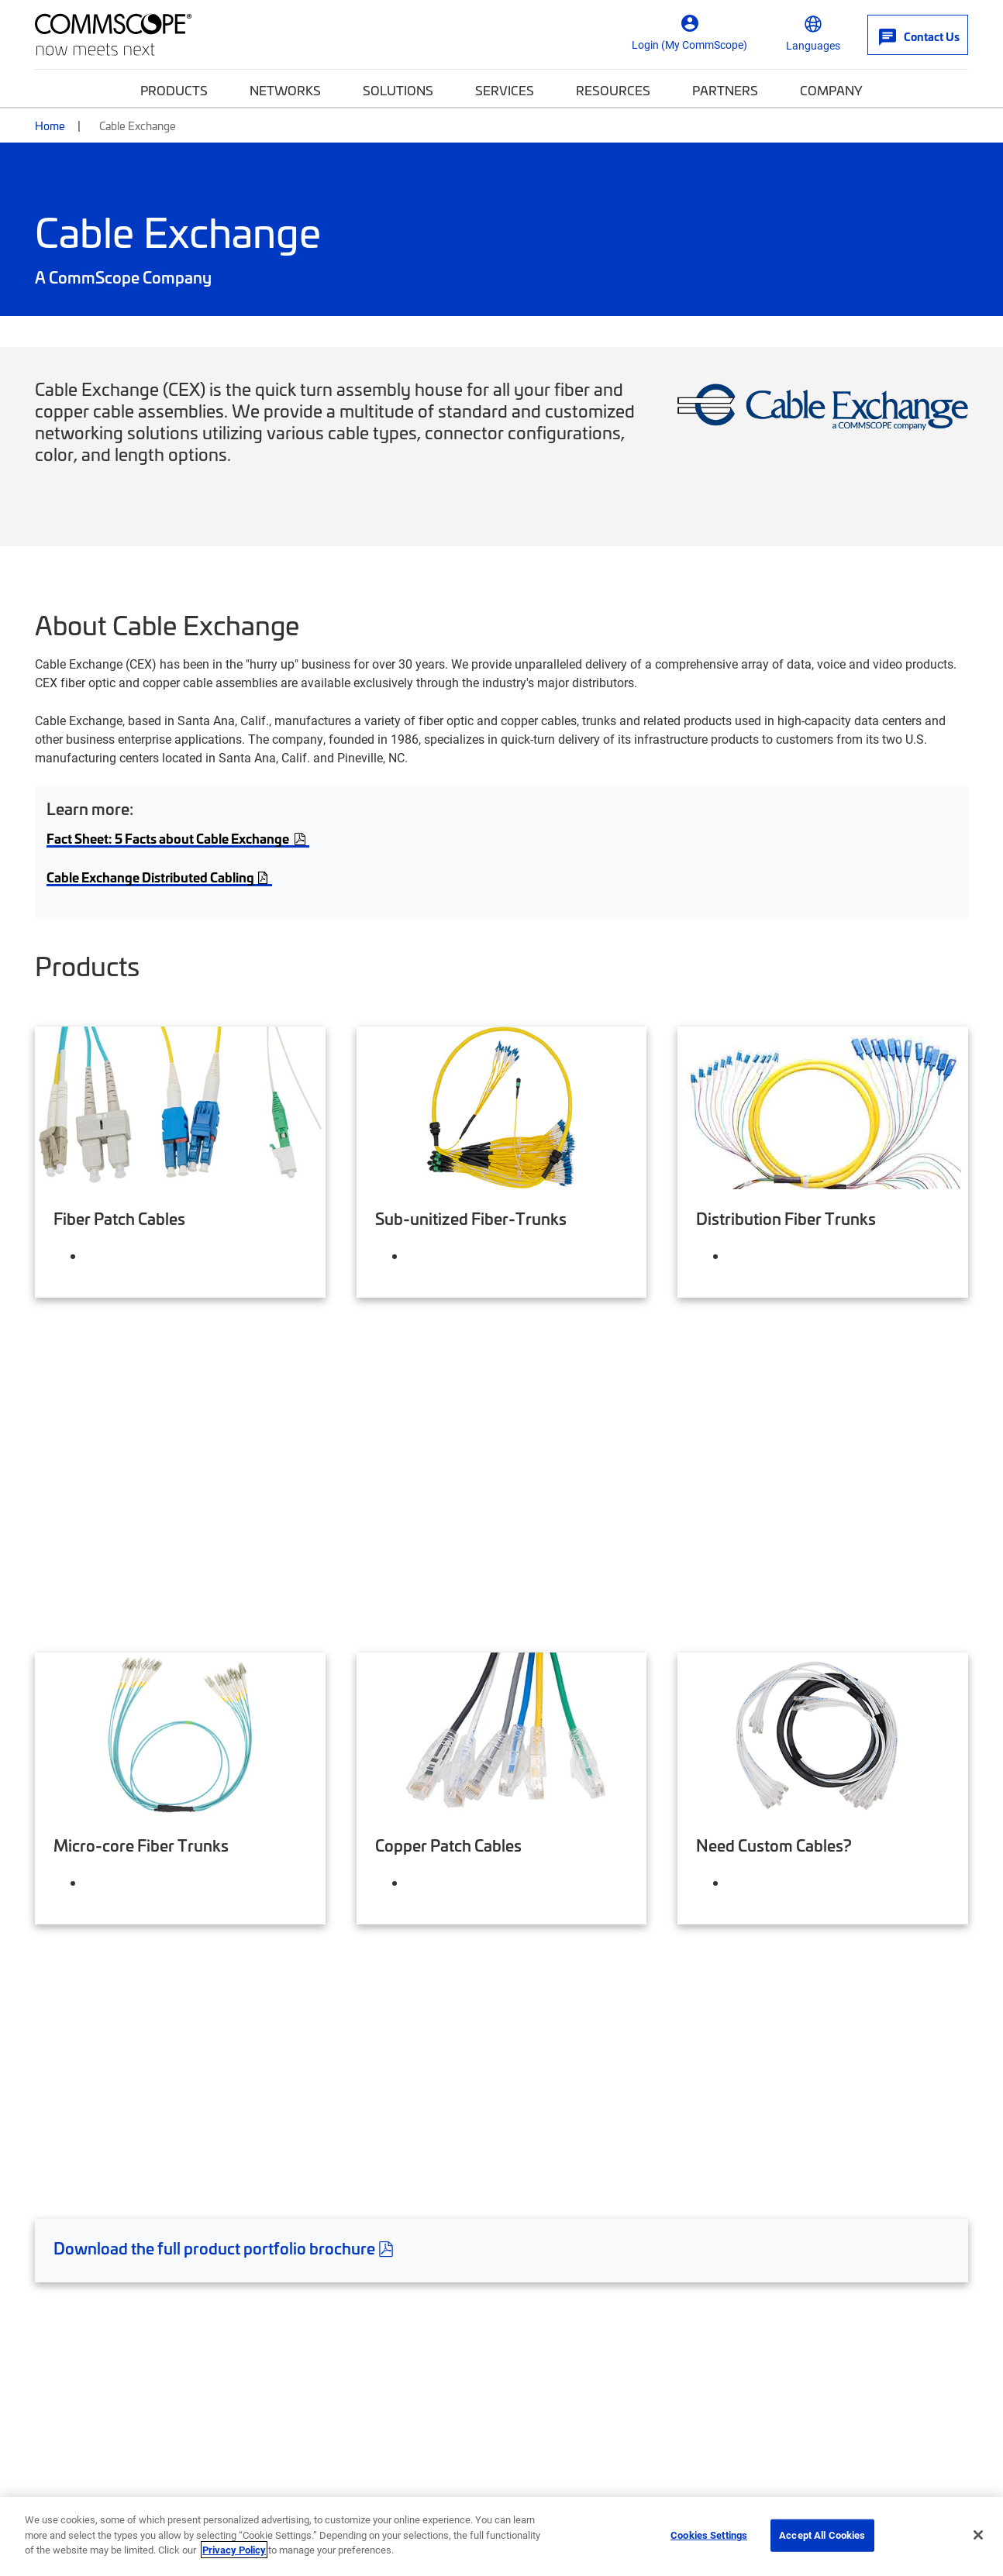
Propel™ (783, 2315)
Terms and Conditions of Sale (117, 1940)
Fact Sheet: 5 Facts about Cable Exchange (170, 838)
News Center (554, 2345)
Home (50, 125)
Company (831, 89)
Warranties (65, 2016)
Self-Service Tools (87, 2315)
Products (174, 89)
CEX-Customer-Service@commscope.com (152, 1902)
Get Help (72, 2209)
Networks (285, 89)
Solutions (398, 89)
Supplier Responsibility (430, 2491)
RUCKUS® (789, 2345)
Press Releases (319, 2345)
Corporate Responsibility (348, 2284)
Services (504, 89)
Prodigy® (787, 2284)
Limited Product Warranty (106, 1978)
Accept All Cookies (822, 2535)
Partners (725, 89)
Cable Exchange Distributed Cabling (159, 877)
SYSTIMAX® (796, 2254)
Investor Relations (329, 2315)
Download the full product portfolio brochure (225, 1707)
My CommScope (565, 2254)
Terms (820, 2491)
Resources (613, 89)
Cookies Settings (708, 2535)
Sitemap (949, 2491)
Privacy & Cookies (594, 2491)
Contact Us (66, 2254)
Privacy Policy (234, 2550)
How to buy (69, 2284)
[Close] (978, 2535)
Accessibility (327, 2491)
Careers (298, 2254)
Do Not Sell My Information (720, 2491)
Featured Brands (832, 2209)
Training (541, 2315)
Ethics (518, 2491)
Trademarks (882, 2491)
